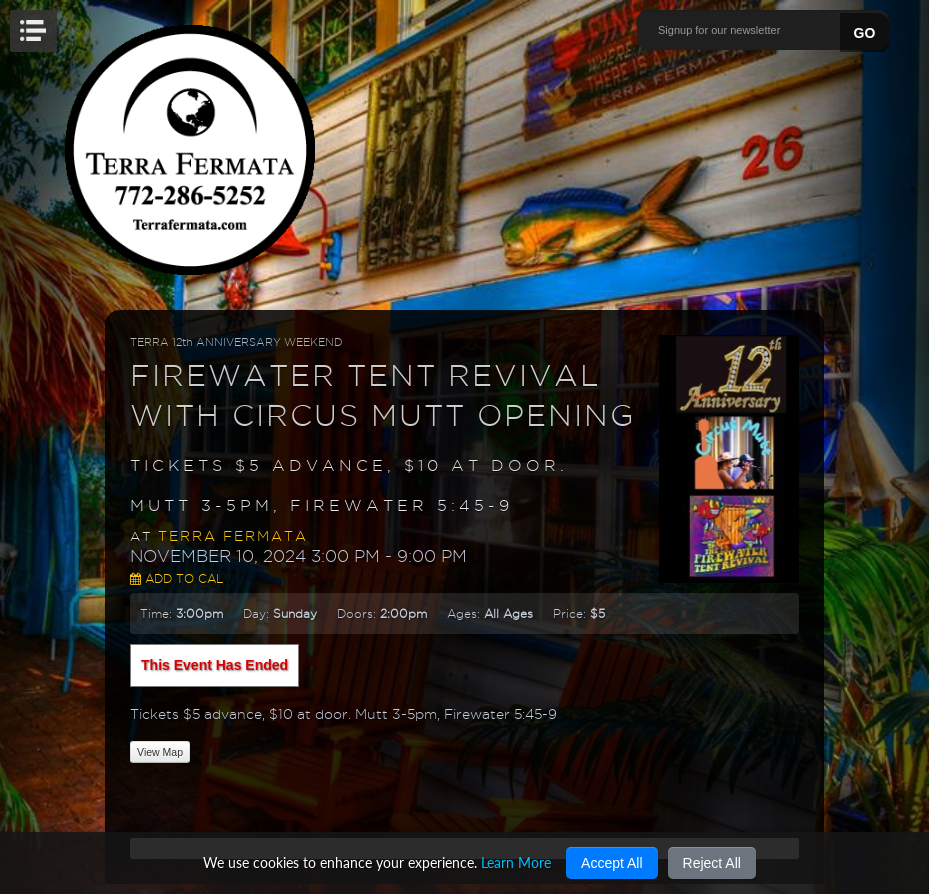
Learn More (516, 862)
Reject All (712, 863)
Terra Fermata (233, 536)
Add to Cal (176, 578)
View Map (160, 752)
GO (865, 33)
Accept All (611, 863)
